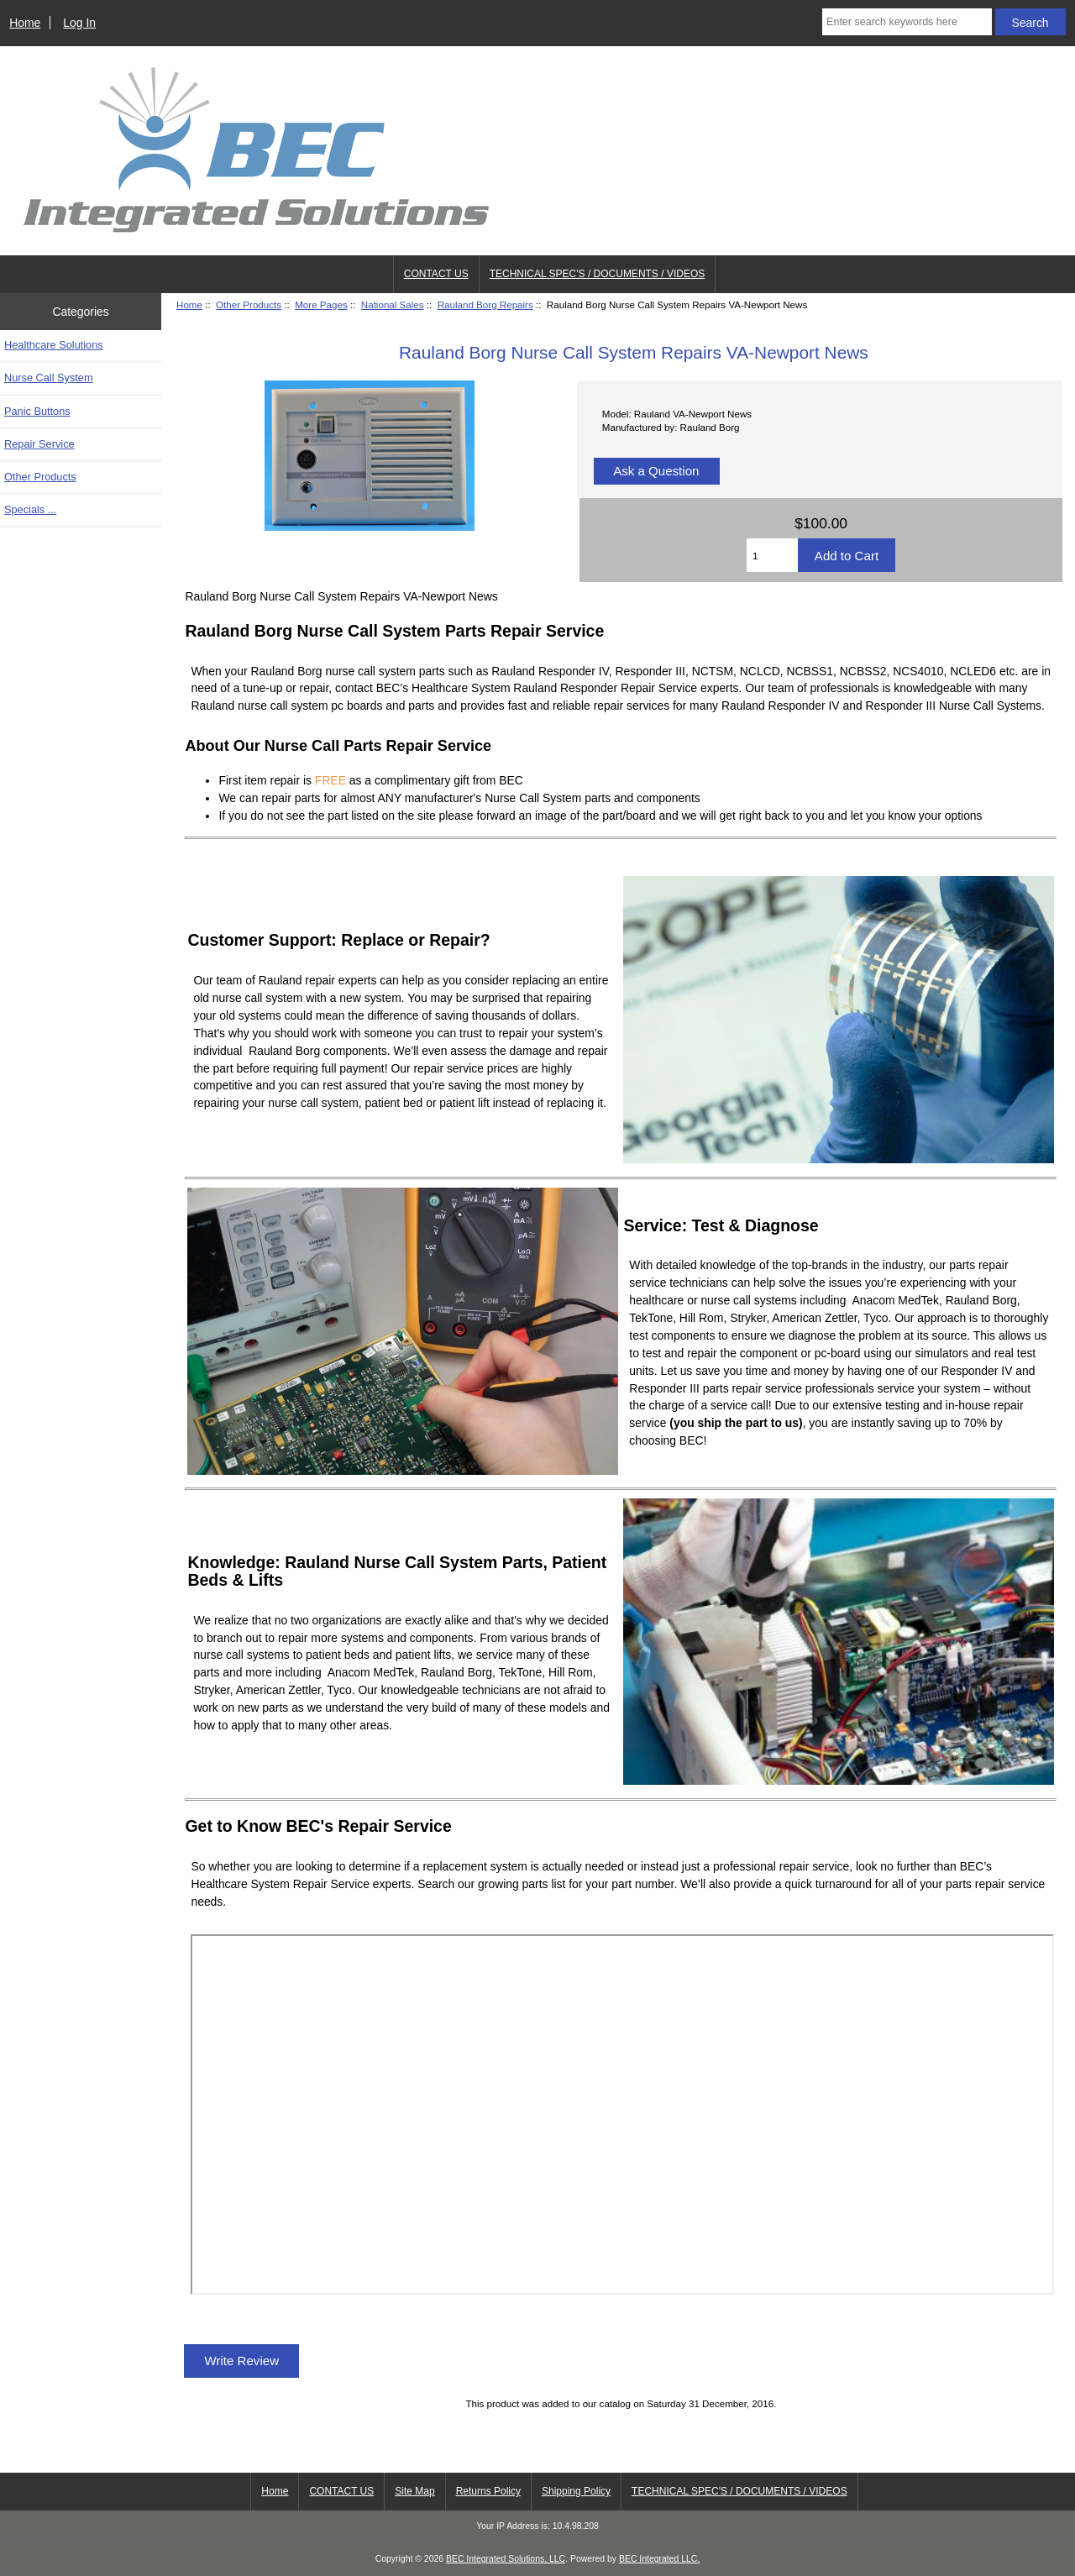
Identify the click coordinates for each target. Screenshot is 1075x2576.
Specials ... (30, 509)
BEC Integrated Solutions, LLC (505, 2558)
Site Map (414, 2491)
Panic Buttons (37, 411)
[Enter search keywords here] (907, 21)
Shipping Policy (576, 2491)
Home (24, 22)
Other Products (248, 304)
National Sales (392, 304)
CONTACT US (436, 274)
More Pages (321, 304)
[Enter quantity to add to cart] (772, 555)
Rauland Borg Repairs (485, 304)
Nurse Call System (48, 377)
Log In (79, 22)
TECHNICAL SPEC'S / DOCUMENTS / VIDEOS (597, 274)
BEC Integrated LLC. (659, 2558)
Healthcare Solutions (53, 344)
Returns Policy (488, 2491)
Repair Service (39, 444)
